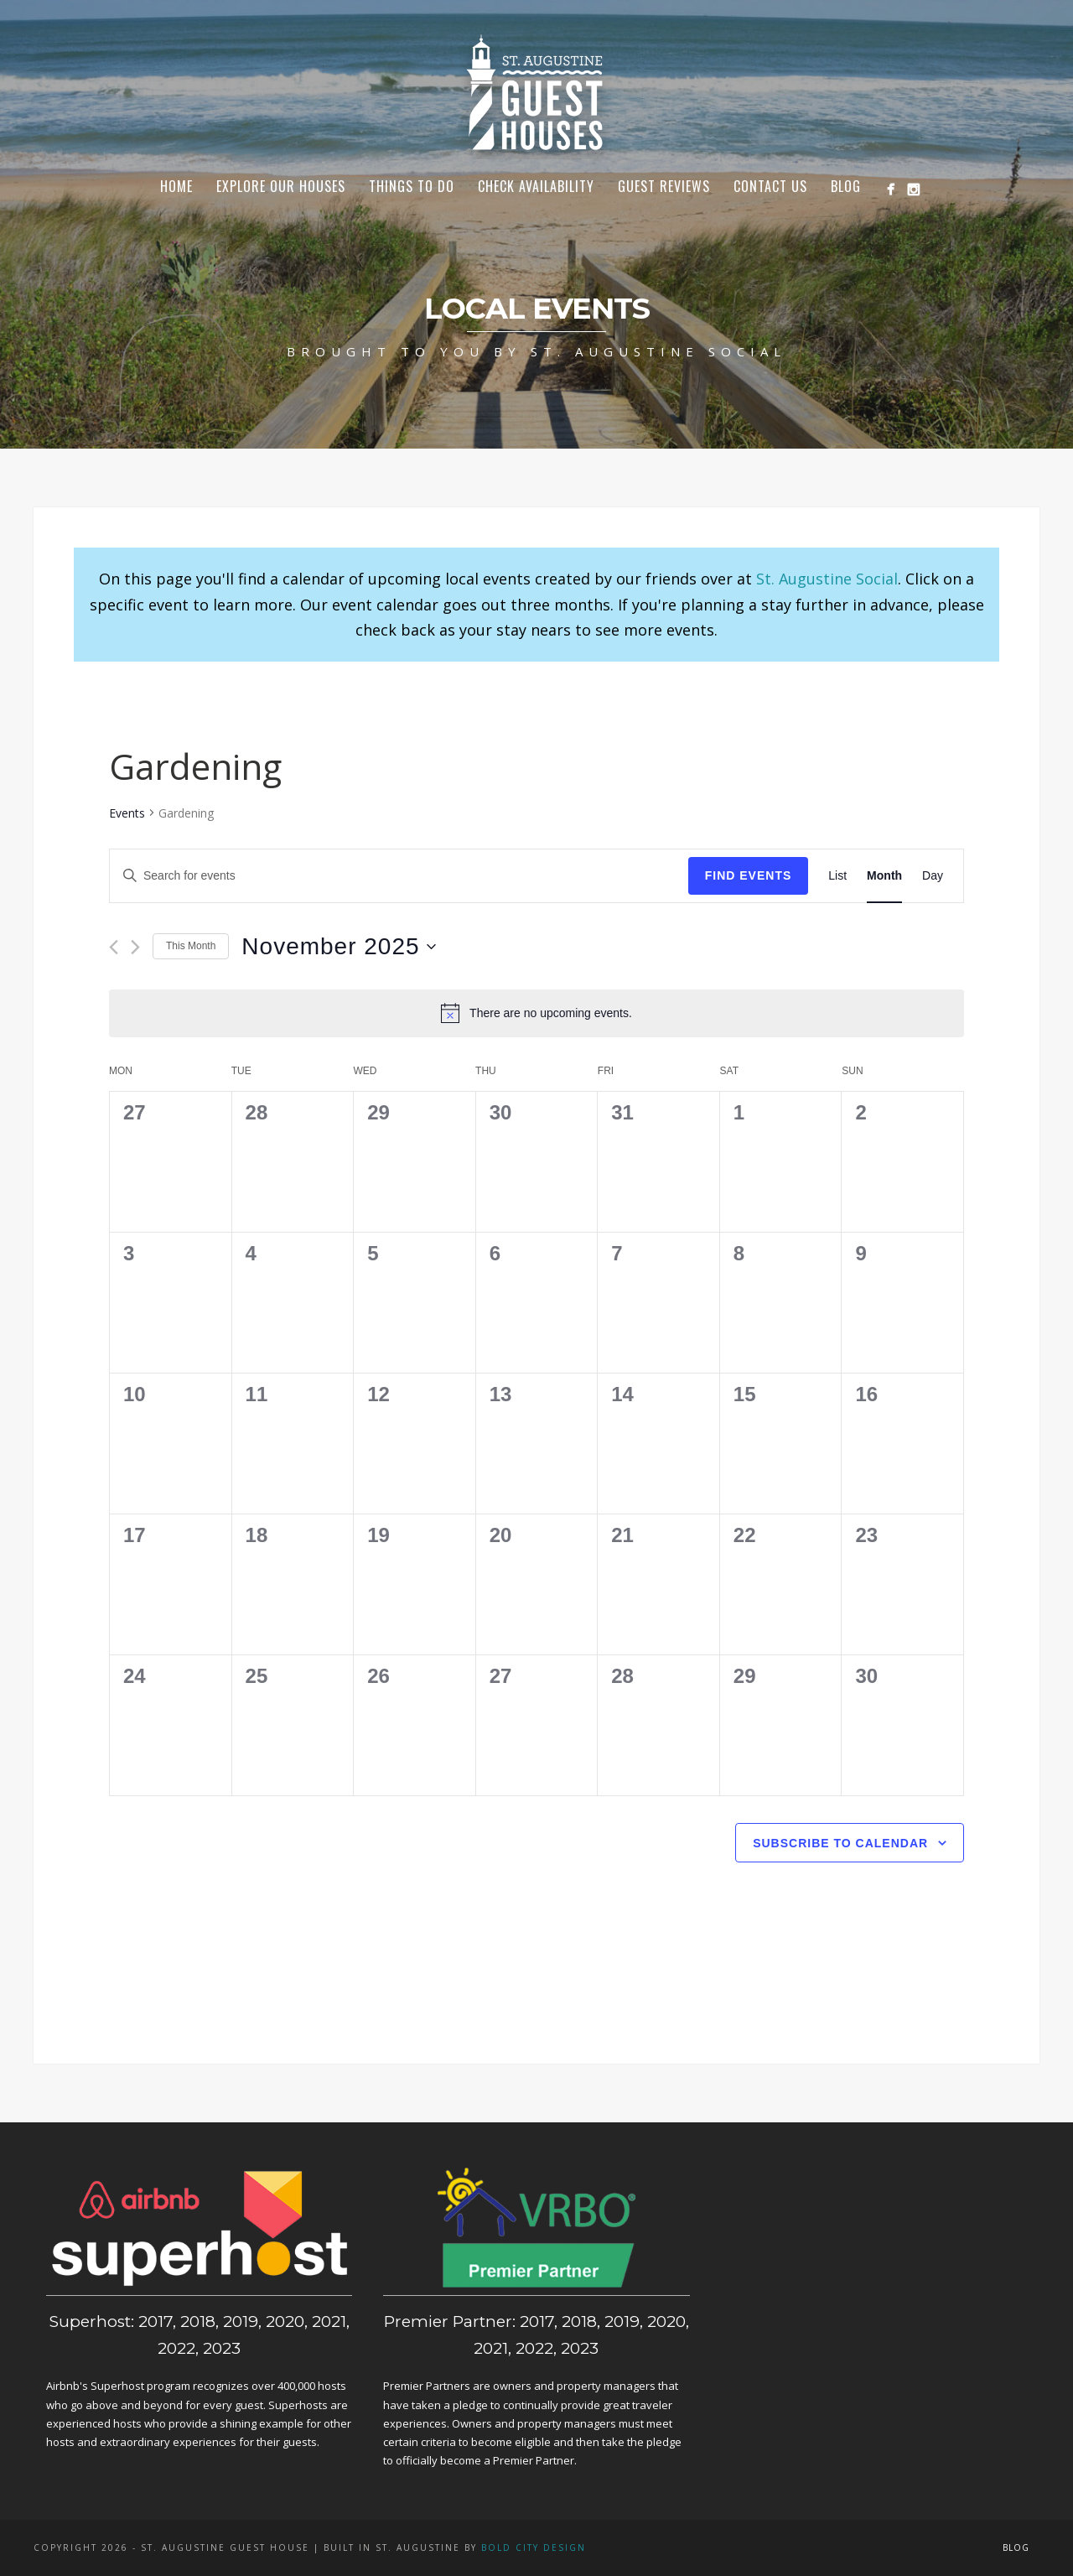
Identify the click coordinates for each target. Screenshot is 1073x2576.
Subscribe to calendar (840, 1843)
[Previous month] (113, 947)
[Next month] (135, 947)
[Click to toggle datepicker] (338, 946)
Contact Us (770, 186)
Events (127, 813)
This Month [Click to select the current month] (190, 946)
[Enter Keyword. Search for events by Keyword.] (399, 875)
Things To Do (411, 186)
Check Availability (536, 186)
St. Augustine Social (827, 579)
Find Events (748, 875)
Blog (846, 186)
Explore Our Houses (280, 186)
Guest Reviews (664, 186)
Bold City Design (533, 2547)
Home (176, 186)
